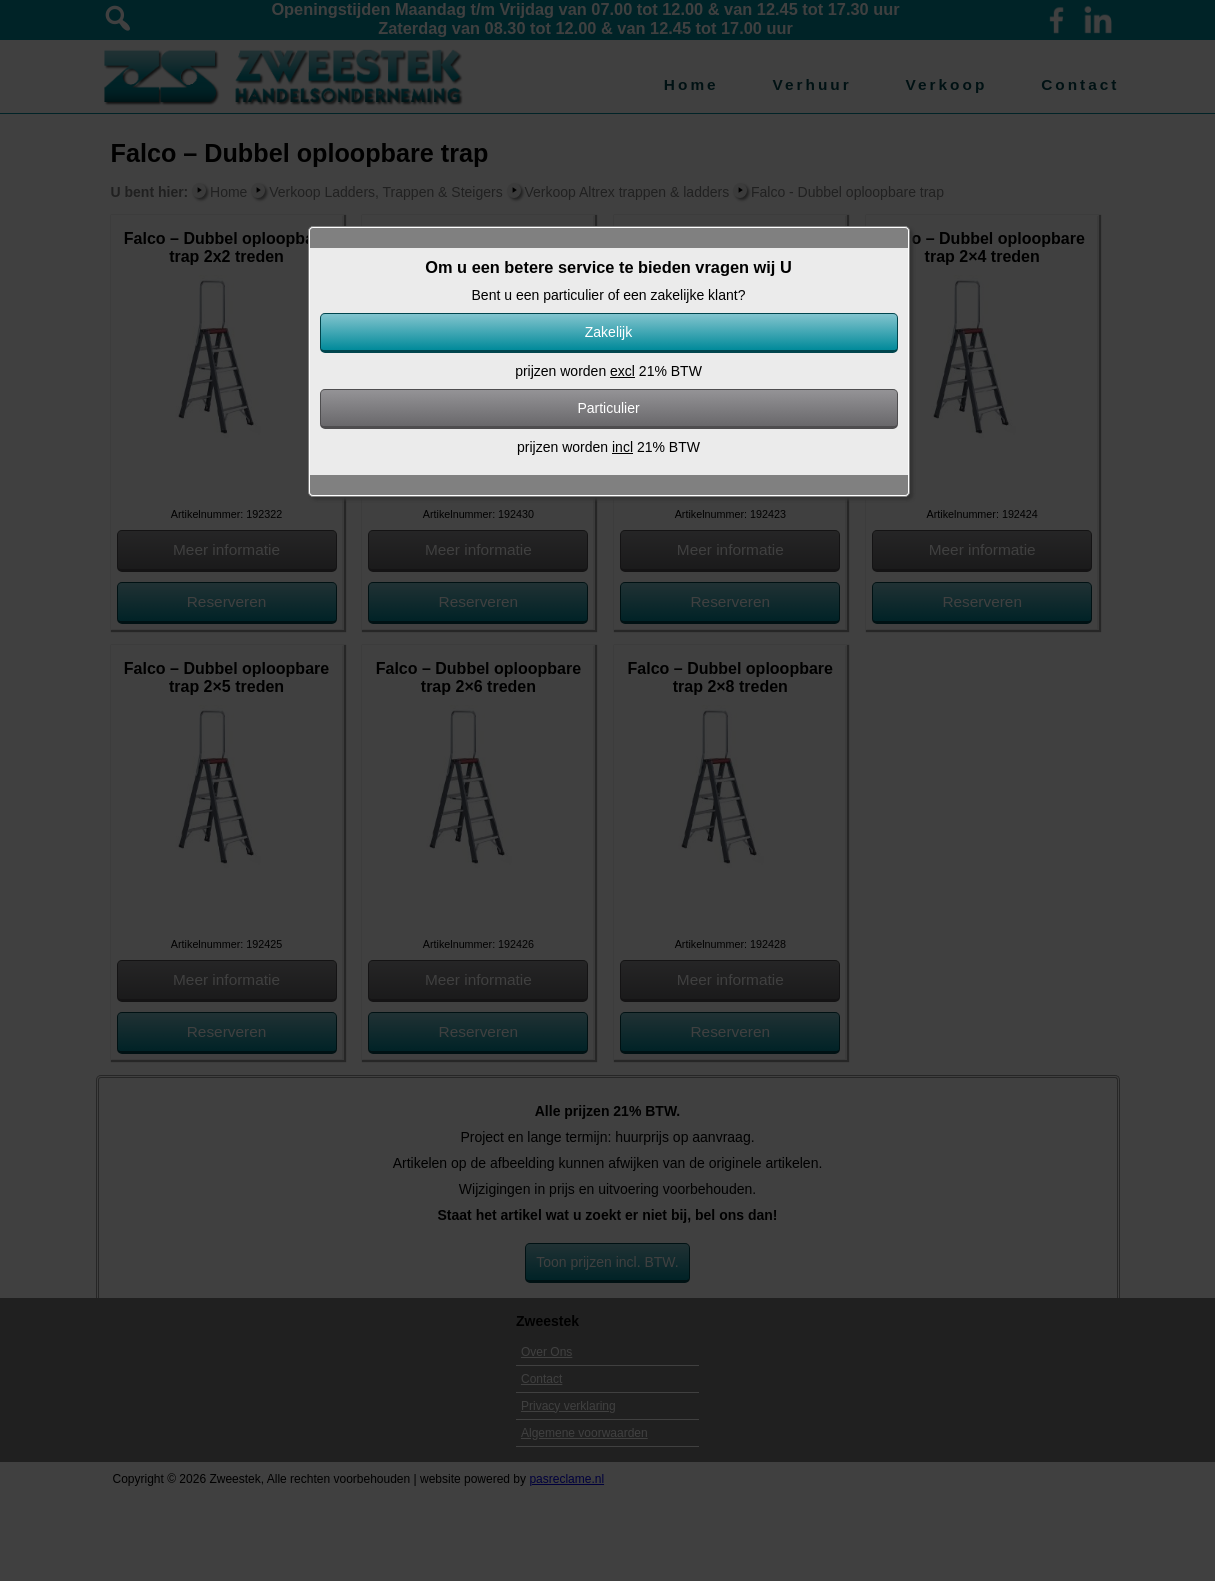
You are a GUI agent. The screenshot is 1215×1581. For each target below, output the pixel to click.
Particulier (608, 408)
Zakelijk (608, 332)
